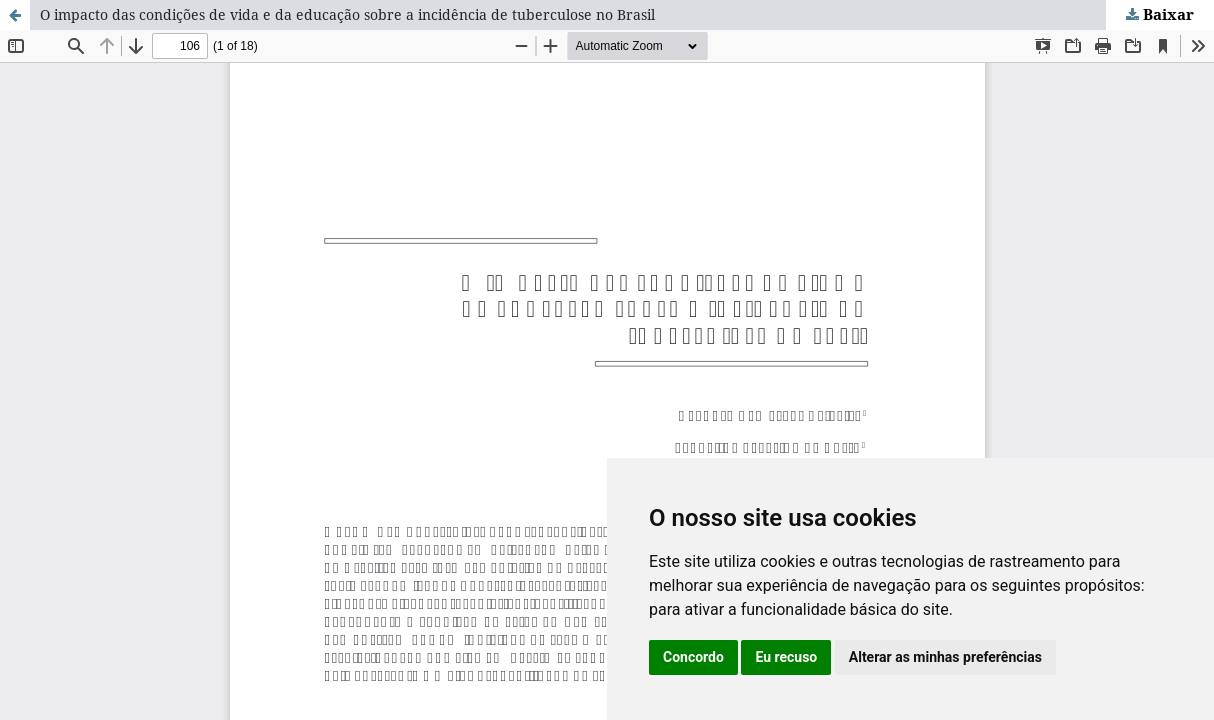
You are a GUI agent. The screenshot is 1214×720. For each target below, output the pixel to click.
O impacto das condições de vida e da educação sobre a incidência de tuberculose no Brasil (347, 14)
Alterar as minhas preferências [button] (945, 657)
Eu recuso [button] (786, 657)
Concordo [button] (693, 657)
